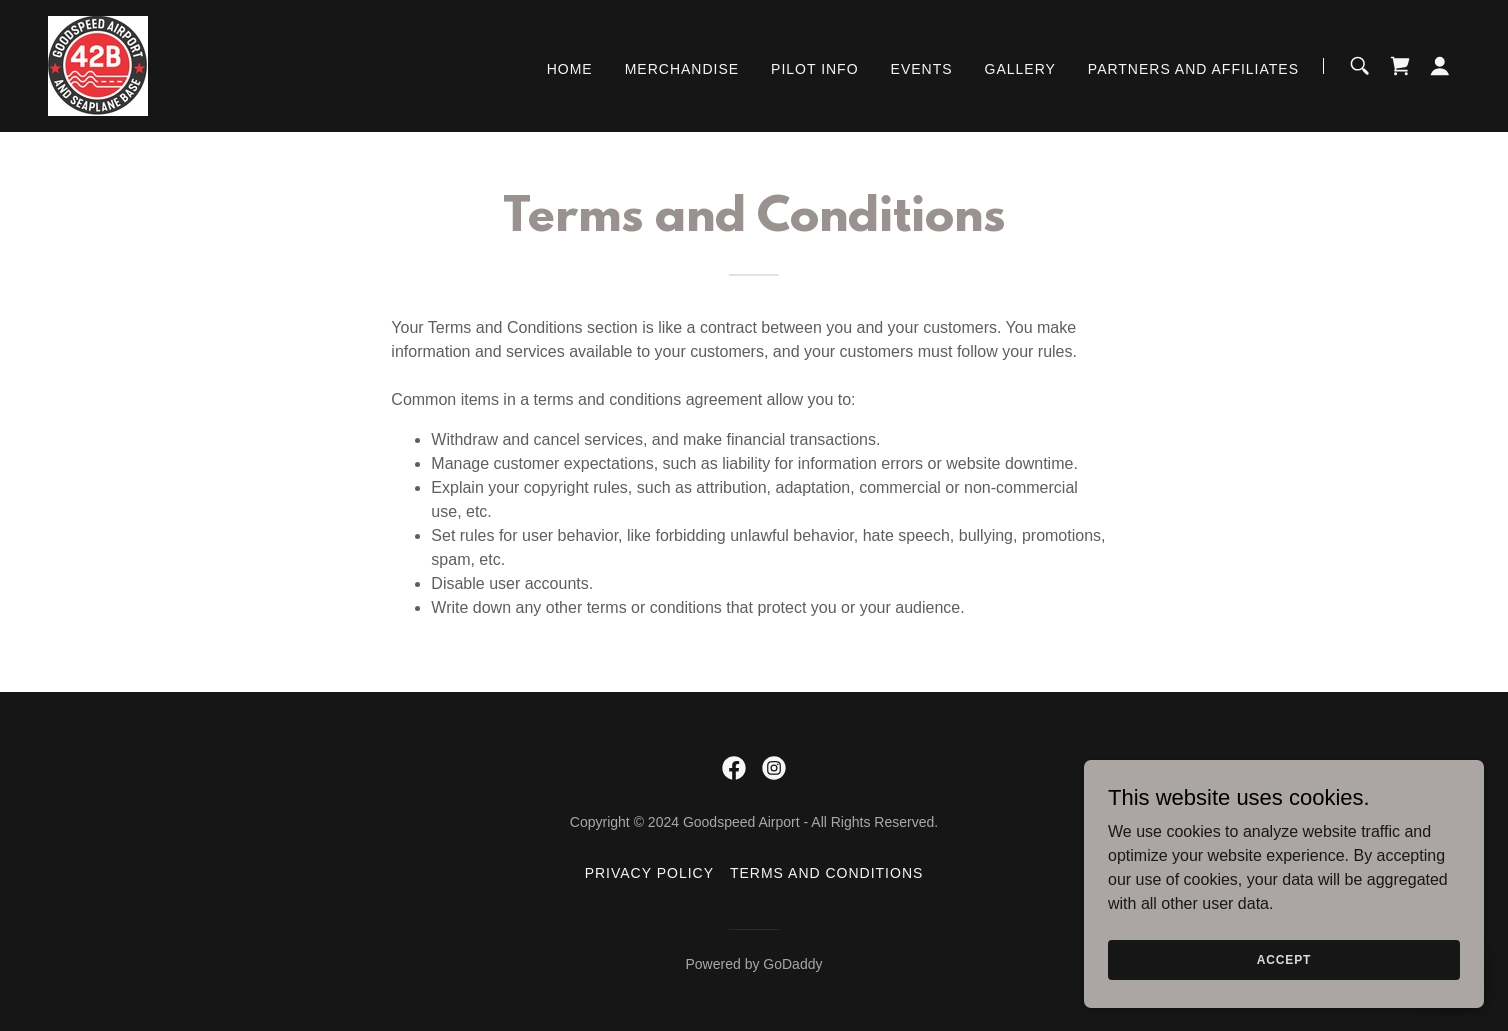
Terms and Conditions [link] (826, 873)
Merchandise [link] (682, 69)
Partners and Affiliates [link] (1193, 69)
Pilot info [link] (814, 69)
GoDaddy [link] (792, 964)
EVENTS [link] (922, 69)
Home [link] (570, 69)
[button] (1440, 66)
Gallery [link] (1020, 69)
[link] (98, 64)
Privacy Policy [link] (649, 873)
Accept (1284, 987)
